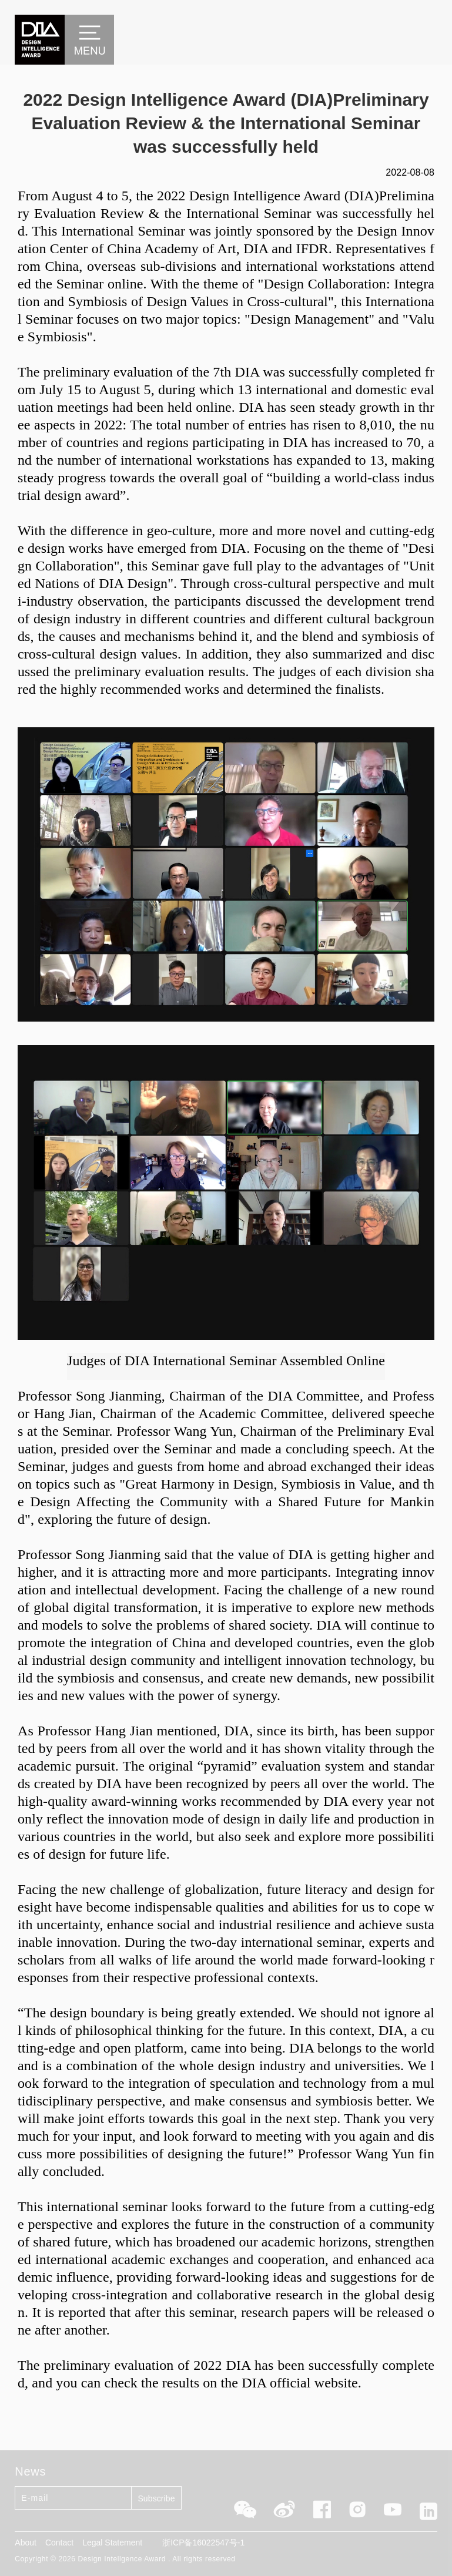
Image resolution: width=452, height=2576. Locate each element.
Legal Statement (112, 2542)
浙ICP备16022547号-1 (203, 2542)
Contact (59, 2542)
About (25, 2542)
